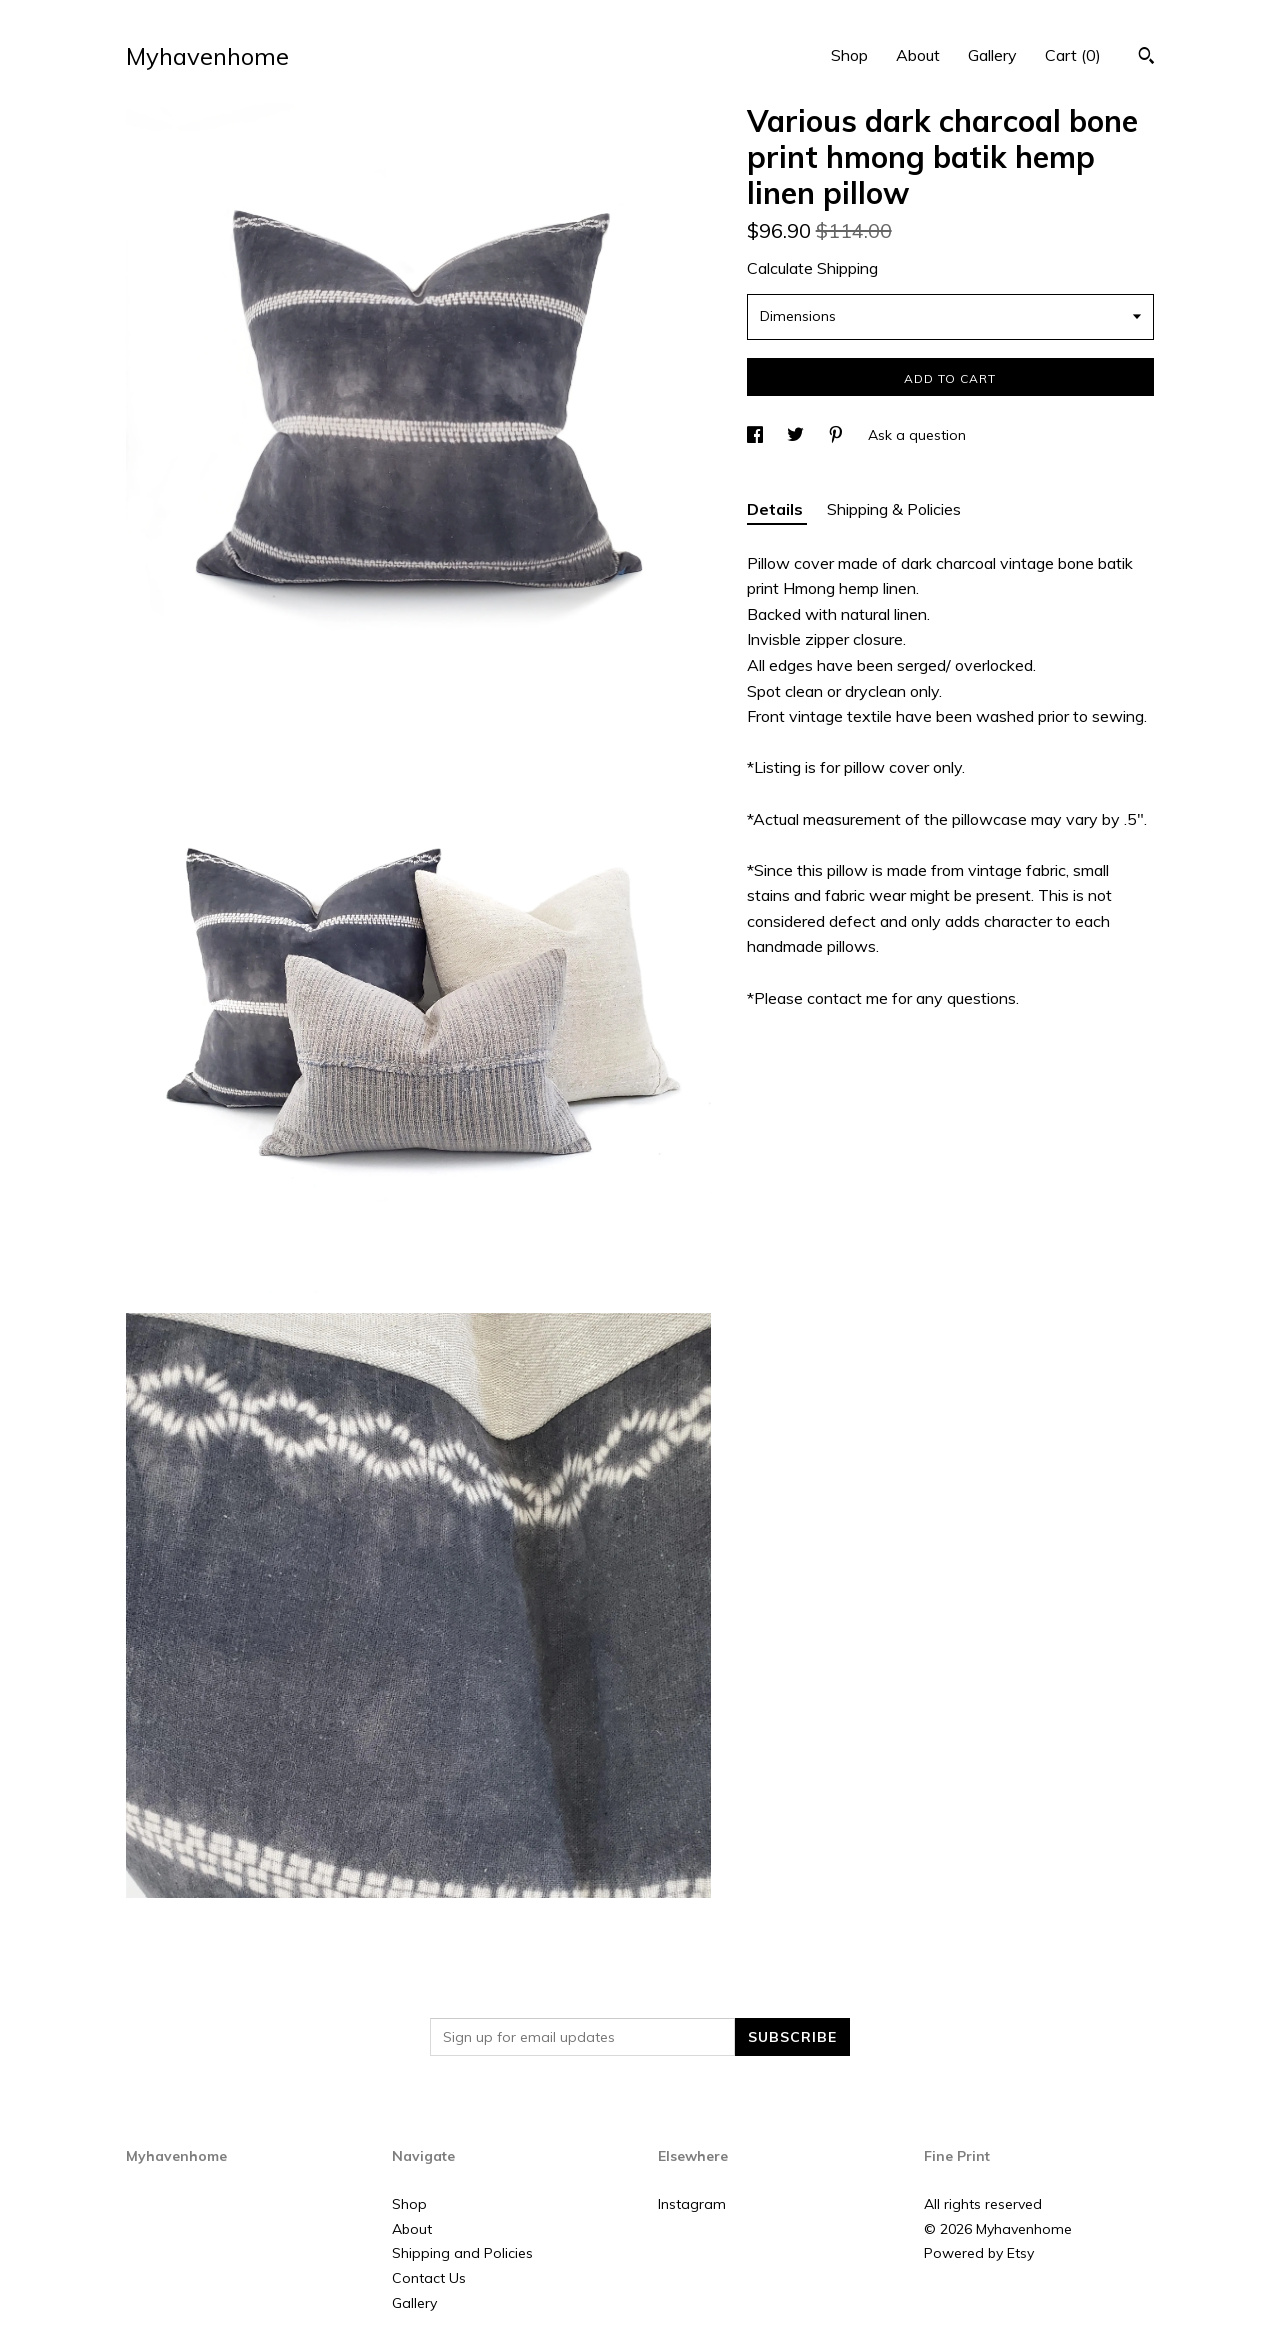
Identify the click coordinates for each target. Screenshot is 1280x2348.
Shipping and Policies (462, 2253)
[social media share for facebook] (757, 435)
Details (777, 509)
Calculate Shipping (812, 268)
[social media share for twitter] (797, 435)
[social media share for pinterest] (838, 435)
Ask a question (917, 435)
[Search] (1146, 58)
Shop (849, 55)
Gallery (992, 55)
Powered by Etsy (979, 2253)
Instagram (692, 2204)
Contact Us (429, 2278)
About (918, 55)
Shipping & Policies (894, 509)
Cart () (1073, 55)
